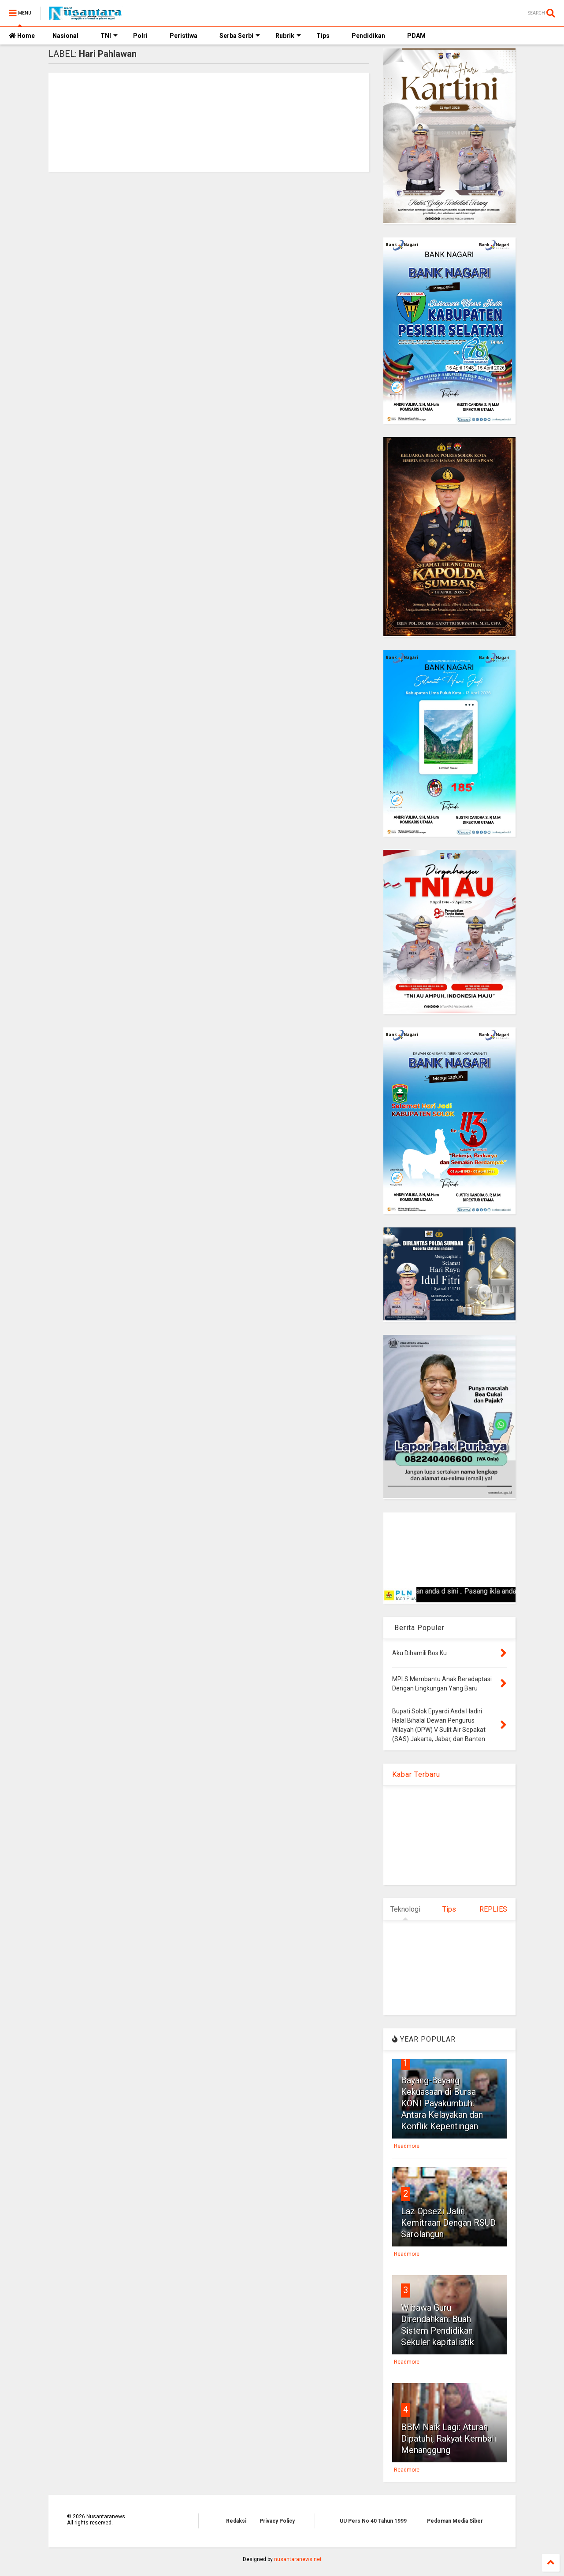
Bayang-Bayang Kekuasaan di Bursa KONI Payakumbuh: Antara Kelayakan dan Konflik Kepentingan (442, 2103)
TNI (109, 35)
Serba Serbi (239, 35)
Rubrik (288, 35)
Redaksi (236, 2521)
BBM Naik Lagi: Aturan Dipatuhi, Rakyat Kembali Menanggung (448, 2438)
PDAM (416, 35)
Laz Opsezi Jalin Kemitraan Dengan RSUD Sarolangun (448, 2222)
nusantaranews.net (298, 2559)
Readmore (406, 2146)
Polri (140, 35)
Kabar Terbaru (416, 1774)
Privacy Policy (277, 2521)
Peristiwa (183, 35)
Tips (323, 35)
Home (22, 35)
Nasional (65, 35)
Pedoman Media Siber (455, 2521)
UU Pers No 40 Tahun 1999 (373, 2521)
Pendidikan (368, 35)
